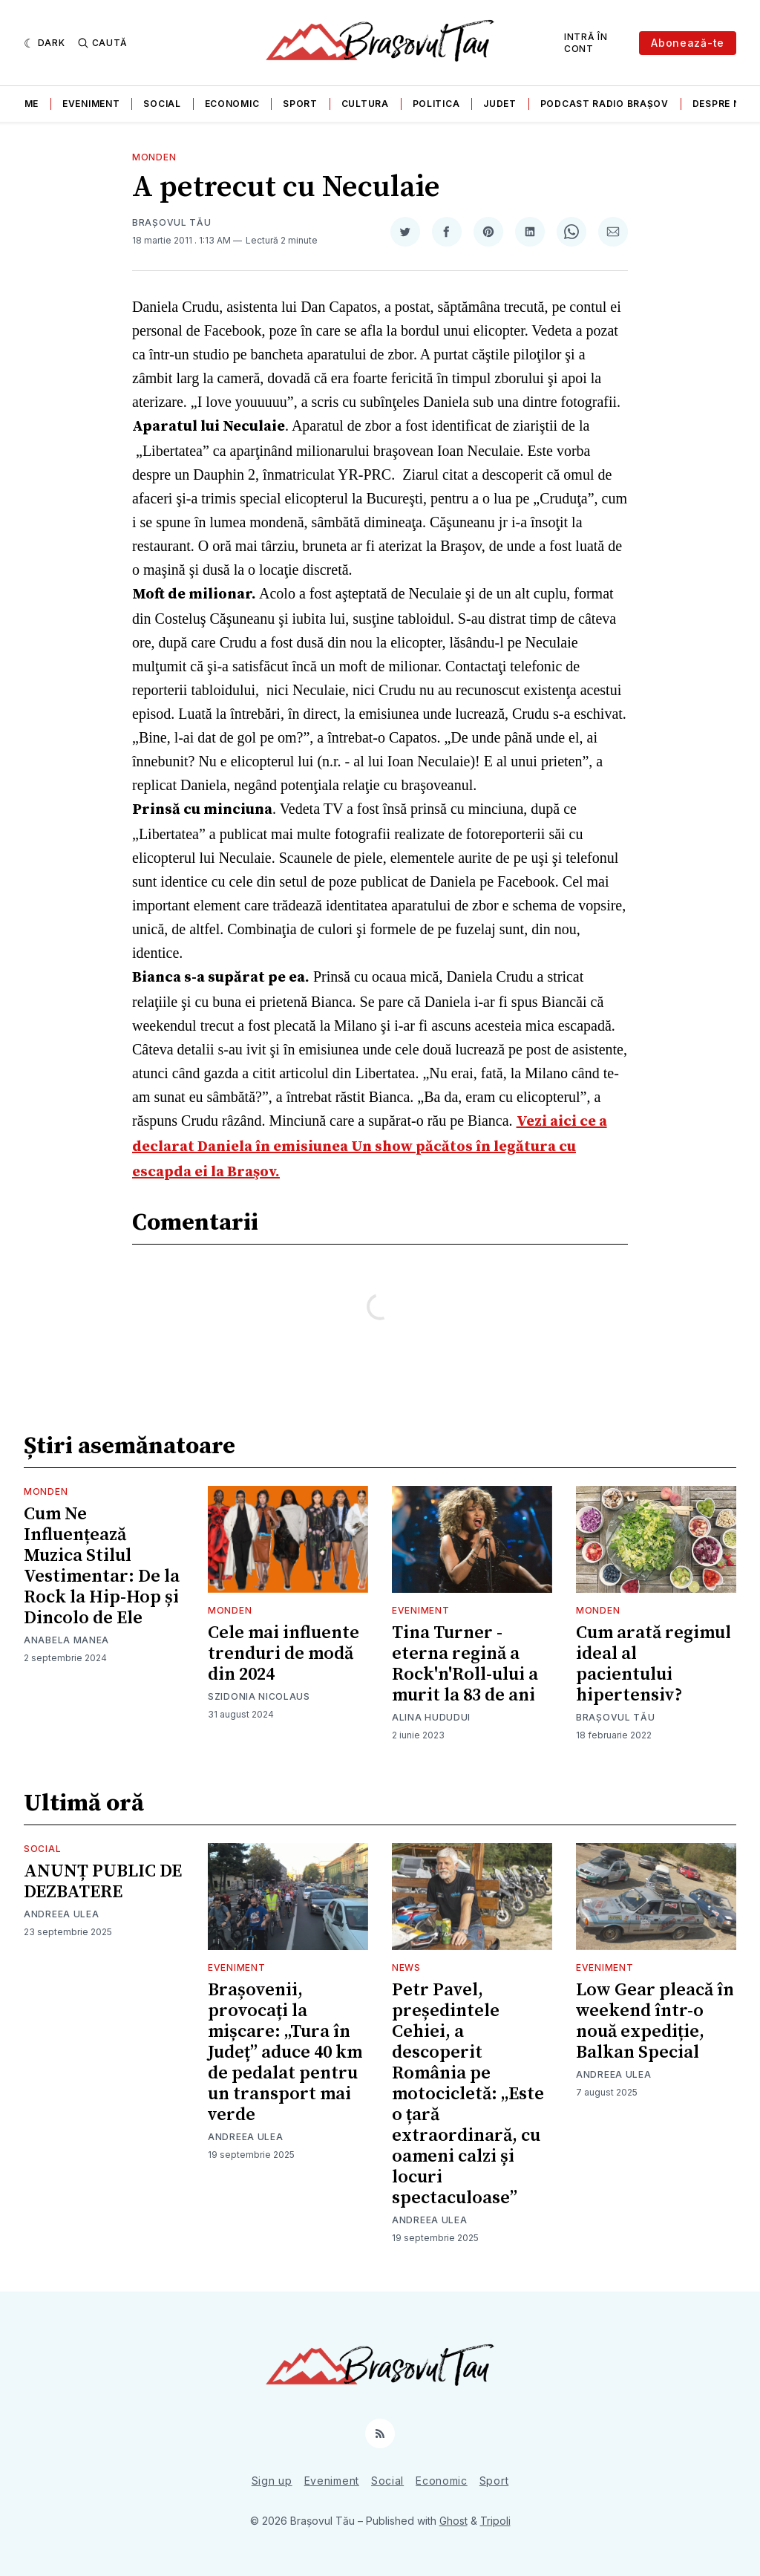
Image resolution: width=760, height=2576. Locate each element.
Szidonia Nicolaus (259, 1696)
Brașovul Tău (171, 222)
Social (161, 103)
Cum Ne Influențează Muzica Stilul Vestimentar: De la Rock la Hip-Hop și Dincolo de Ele (102, 1566)
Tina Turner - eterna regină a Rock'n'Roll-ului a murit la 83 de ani (465, 1664)
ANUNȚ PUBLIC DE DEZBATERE (103, 1881)
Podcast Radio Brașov (604, 103)
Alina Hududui (431, 1717)
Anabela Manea (66, 1640)
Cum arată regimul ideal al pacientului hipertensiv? (653, 1664)
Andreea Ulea (61, 1914)
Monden (154, 157)
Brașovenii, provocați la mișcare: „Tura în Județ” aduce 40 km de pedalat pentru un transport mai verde (285, 2052)
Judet (500, 103)
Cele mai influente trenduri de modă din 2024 (283, 1654)
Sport (300, 103)
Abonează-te (687, 42)
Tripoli (495, 2520)
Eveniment (90, 103)
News (406, 1967)
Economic (232, 103)
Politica (436, 103)
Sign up (272, 2480)
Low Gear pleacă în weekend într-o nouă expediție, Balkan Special (655, 2021)
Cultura (365, 103)
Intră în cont (586, 42)
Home (24, 103)
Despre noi (721, 103)
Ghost (453, 2520)
